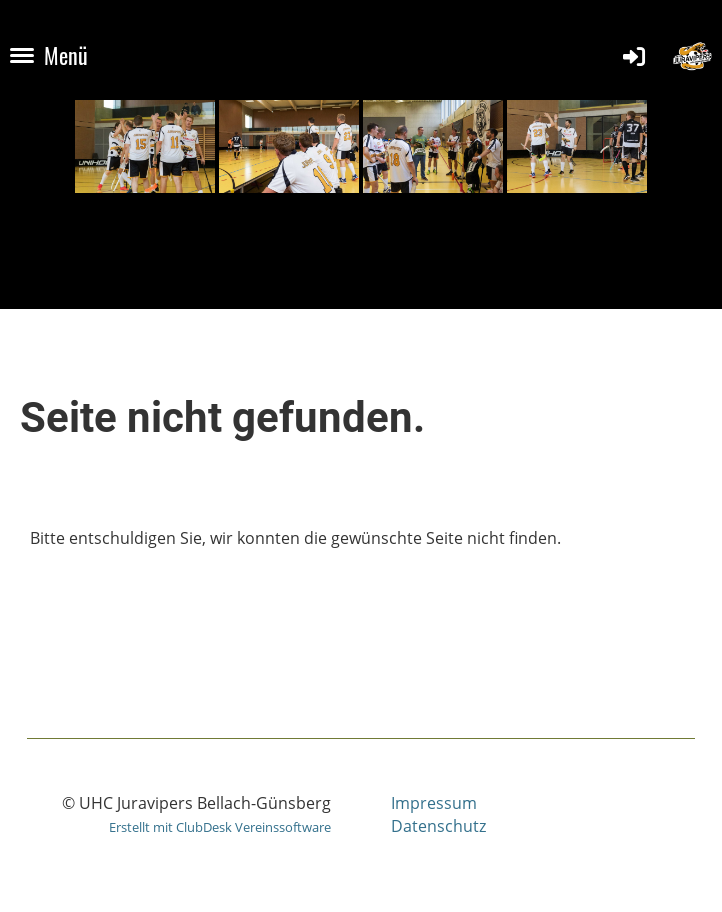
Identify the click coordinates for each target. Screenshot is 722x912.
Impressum (434, 803)
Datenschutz (438, 826)
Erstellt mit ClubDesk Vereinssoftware (220, 827)
